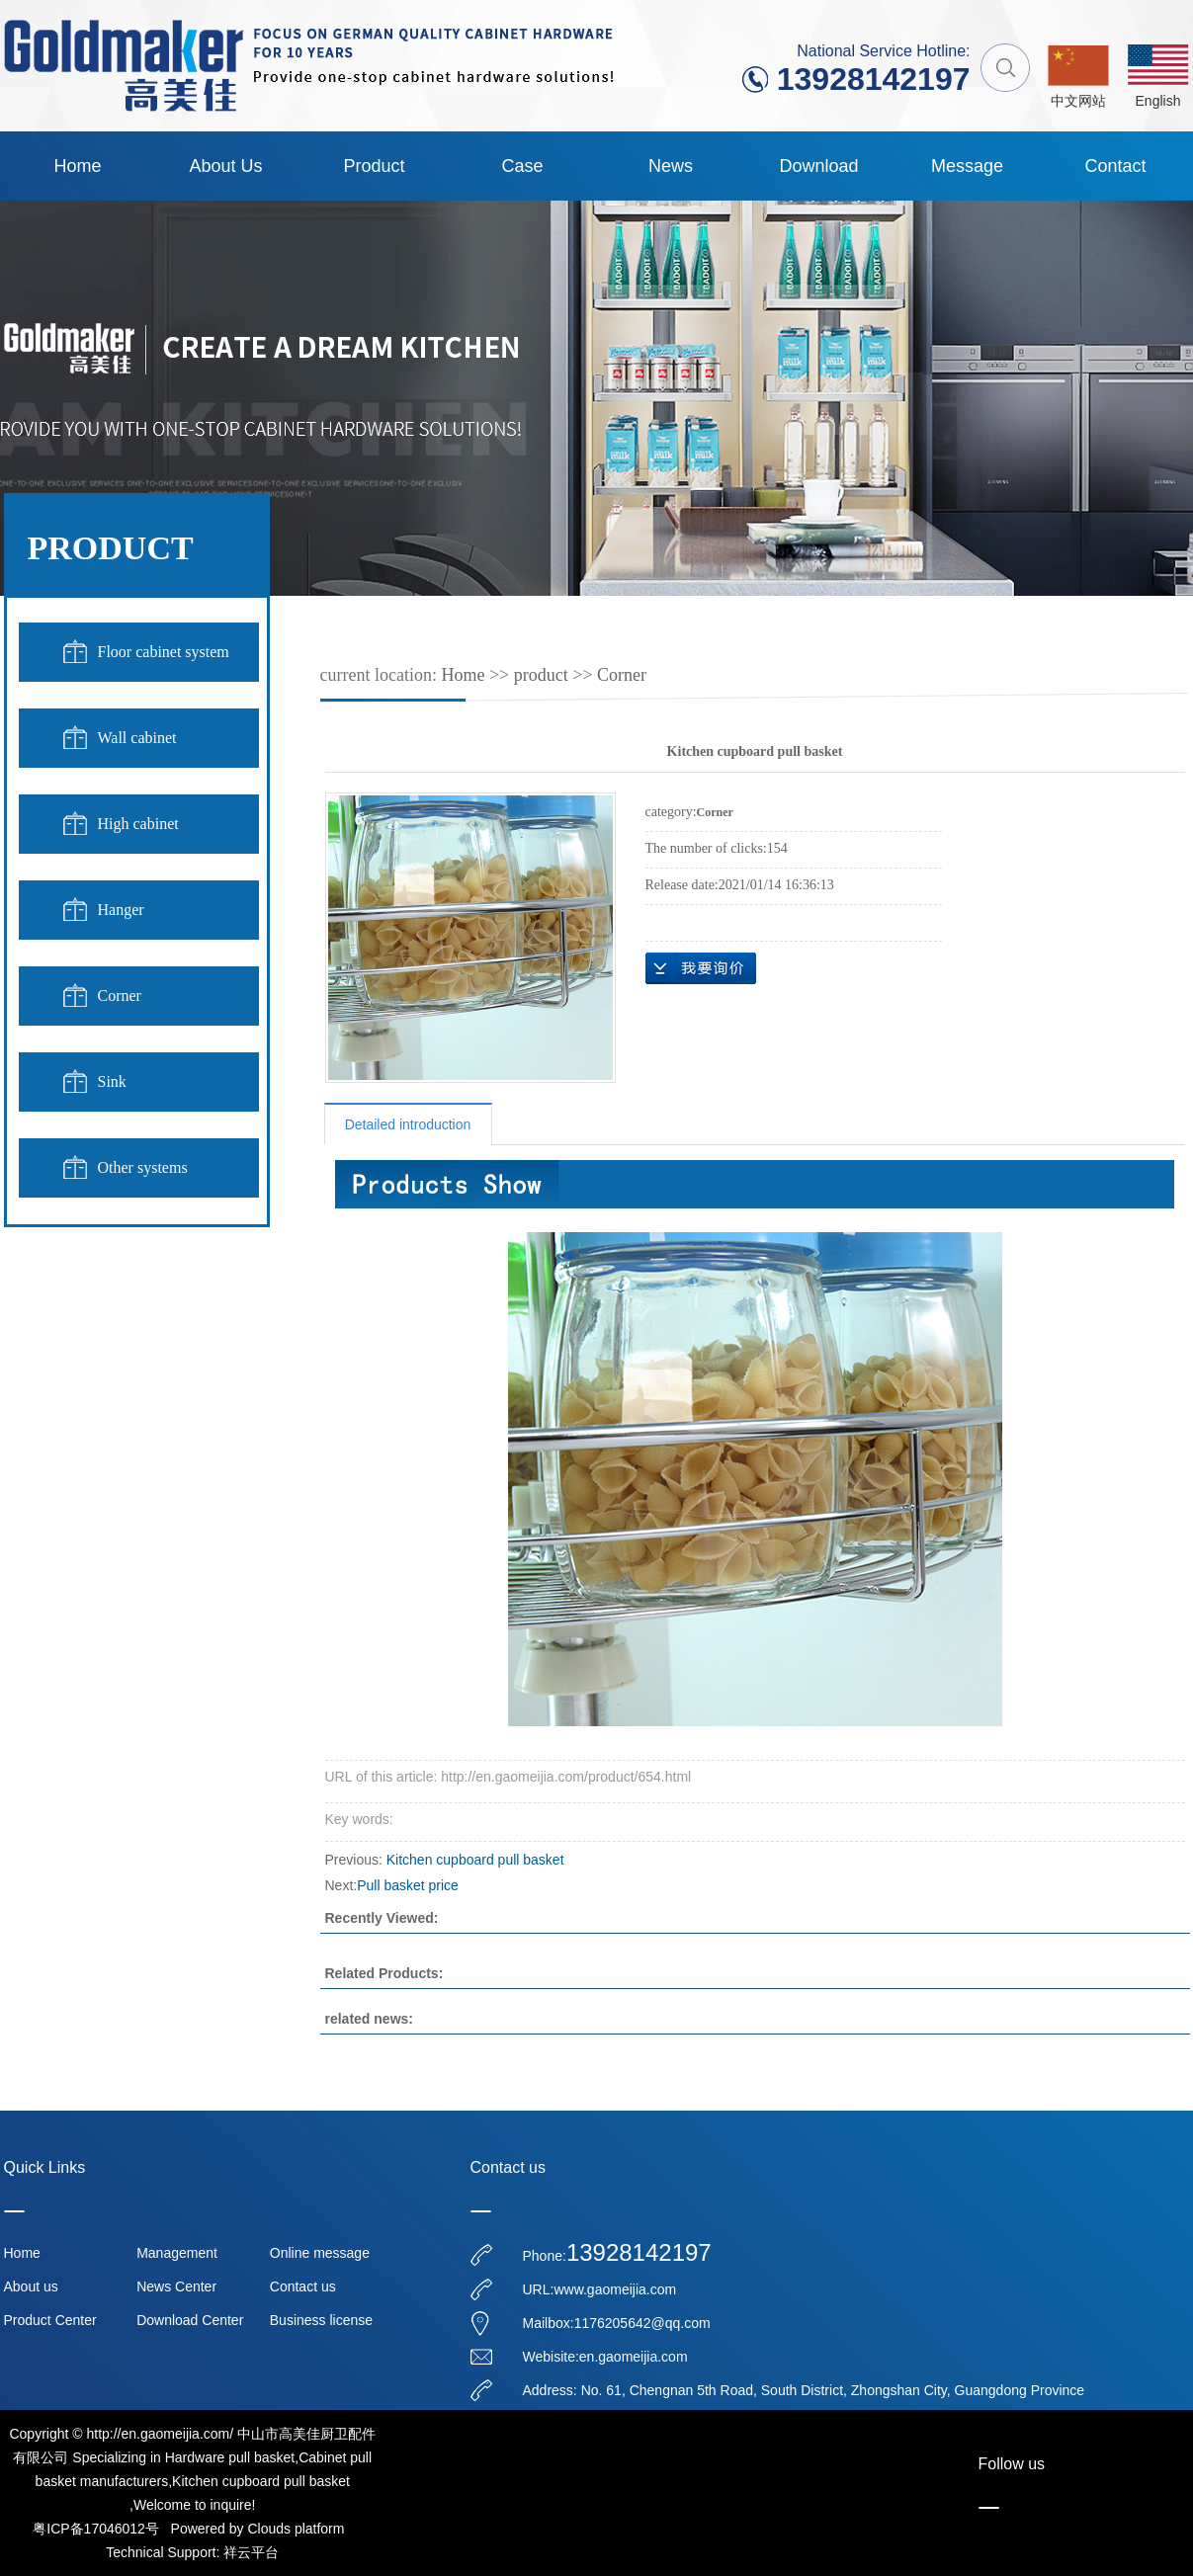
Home (77, 166)
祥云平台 (251, 2552)
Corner (119, 995)
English (1158, 101)
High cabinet (138, 823)
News (670, 166)
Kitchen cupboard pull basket (475, 1860)
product (373, 166)
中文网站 (1078, 101)
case (522, 166)
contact (1115, 166)
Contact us (303, 2286)
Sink (112, 1081)
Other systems (143, 1167)
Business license (321, 2320)
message (700, 968)
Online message (320, 2253)
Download (818, 166)
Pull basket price (408, 1885)
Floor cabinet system (163, 651)
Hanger (121, 909)
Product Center (50, 2320)
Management (176, 2253)
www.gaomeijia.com (615, 2289)
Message (967, 166)
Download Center (189, 2320)
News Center (176, 2286)
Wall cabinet (137, 737)
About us (225, 166)
